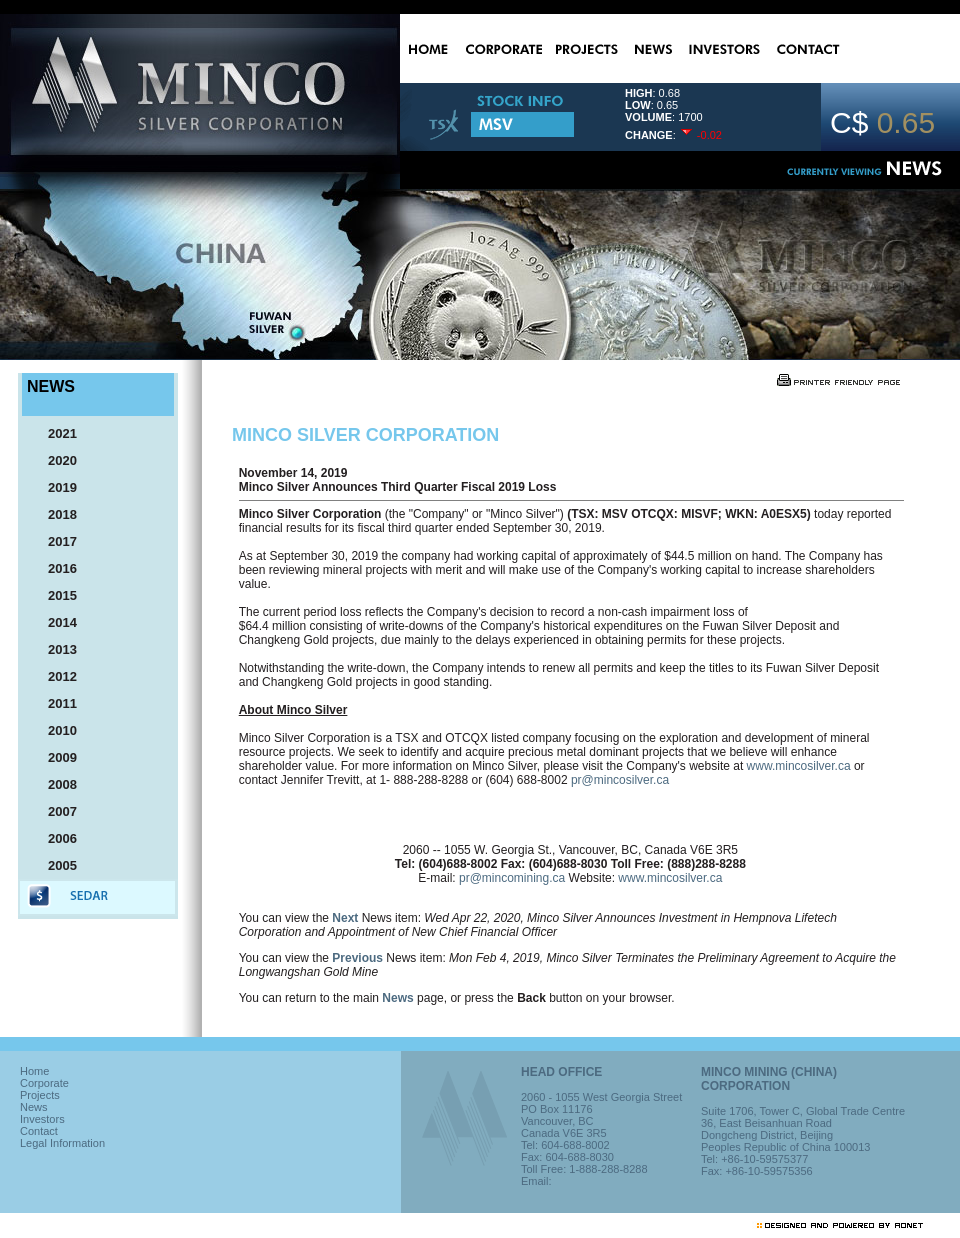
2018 (53, 514)
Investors (42, 1119)
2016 (53, 568)
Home (34, 1071)
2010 (53, 730)
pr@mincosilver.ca (620, 780)
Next (345, 918)
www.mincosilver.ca (799, 766)
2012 (53, 676)
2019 (53, 487)
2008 (53, 784)
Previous (357, 958)
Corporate (44, 1083)
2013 (53, 649)
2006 (53, 838)
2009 (53, 757)
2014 (53, 622)
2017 (53, 541)
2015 (53, 595)
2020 (53, 460)
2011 (53, 703)
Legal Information (62, 1143)
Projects (40, 1095)
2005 (53, 865)
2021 (53, 433)
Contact (39, 1131)
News (397, 998)
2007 (53, 811)
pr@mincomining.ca (512, 878)
